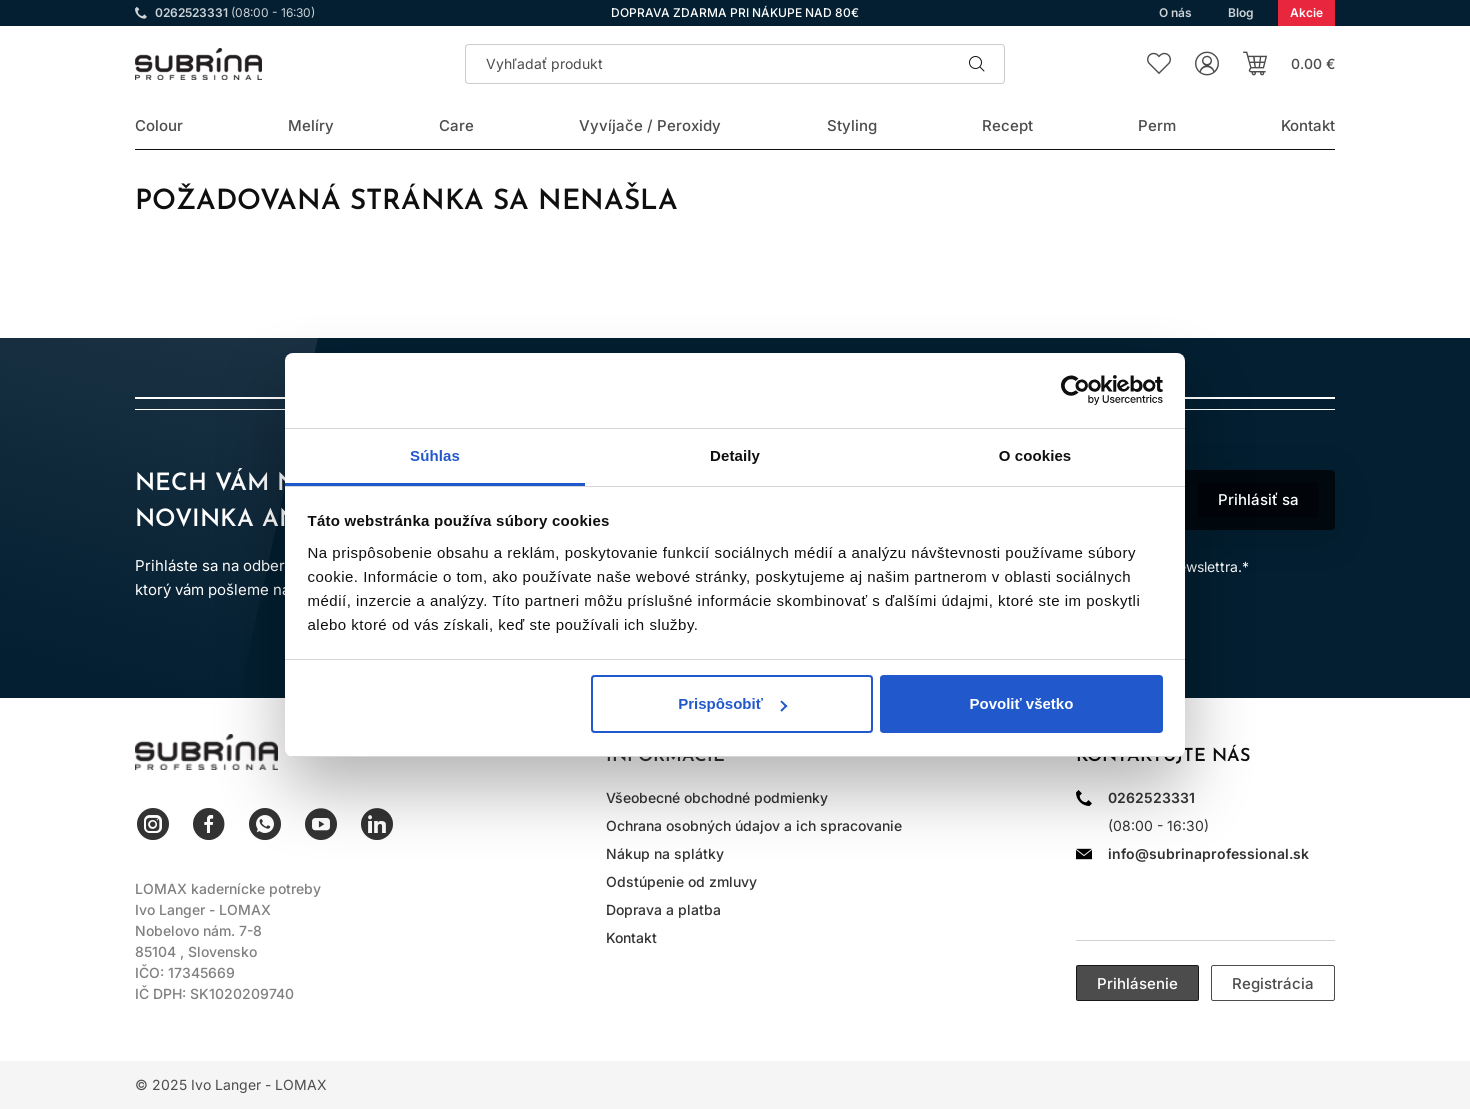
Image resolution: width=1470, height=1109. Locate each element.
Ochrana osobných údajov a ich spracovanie (754, 825)
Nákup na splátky (665, 853)
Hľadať (977, 64)
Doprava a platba (663, 909)
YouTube (321, 824)
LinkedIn (377, 824)
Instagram (153, 824)
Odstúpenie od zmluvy (681, 881)
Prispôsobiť (732, 703)
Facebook (209, 824)
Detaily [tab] (735, 455)
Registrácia (1273, 983)
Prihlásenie (1137, 983)
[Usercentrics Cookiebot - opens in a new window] (1075, 390)
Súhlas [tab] (435, 455)
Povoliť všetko (1021, 703)
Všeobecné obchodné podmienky (717, 797)
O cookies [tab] (1035, 455)
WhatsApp (265, 824)
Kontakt (631, 937)
